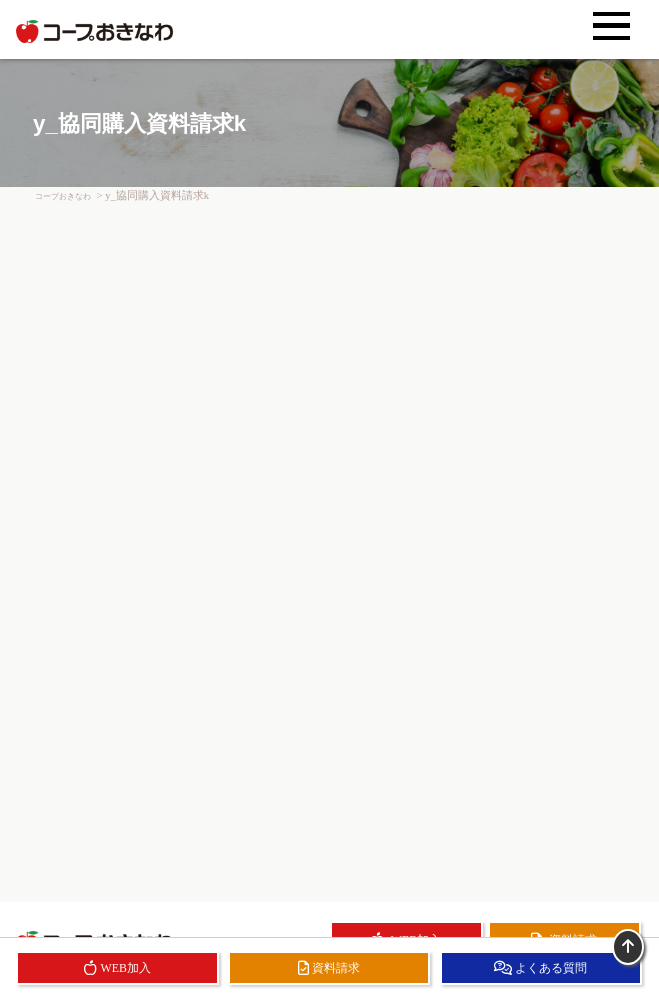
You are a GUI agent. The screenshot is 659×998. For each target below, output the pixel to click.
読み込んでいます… (329, 536)
